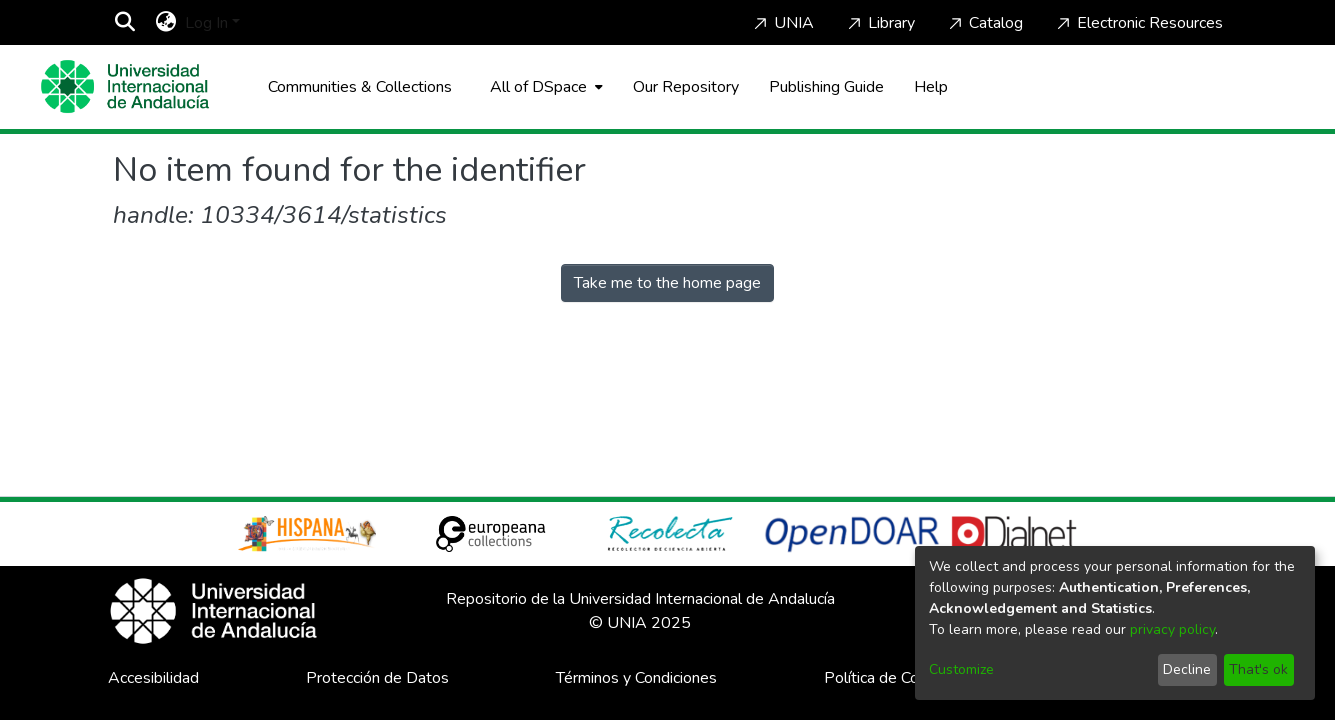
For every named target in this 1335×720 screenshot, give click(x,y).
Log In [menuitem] (206, 23)
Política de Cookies (890, 678)
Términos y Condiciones (636, 678)
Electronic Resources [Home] (1138, 23)
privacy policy (1172, 629)
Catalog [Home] (984, 23)
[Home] (125, 86)
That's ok (1258, 669)
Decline (1187, 669)
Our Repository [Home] (686, 87)
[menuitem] (166, 23)
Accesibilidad (153, 678)
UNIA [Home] (782, 23)
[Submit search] (125, 23)
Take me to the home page (667, 283)
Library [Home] (879, 23)
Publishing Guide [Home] (826, 87)
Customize (961, 669)
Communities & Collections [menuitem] (360, 87)
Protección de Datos (377, 678)
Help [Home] (931, 87)
